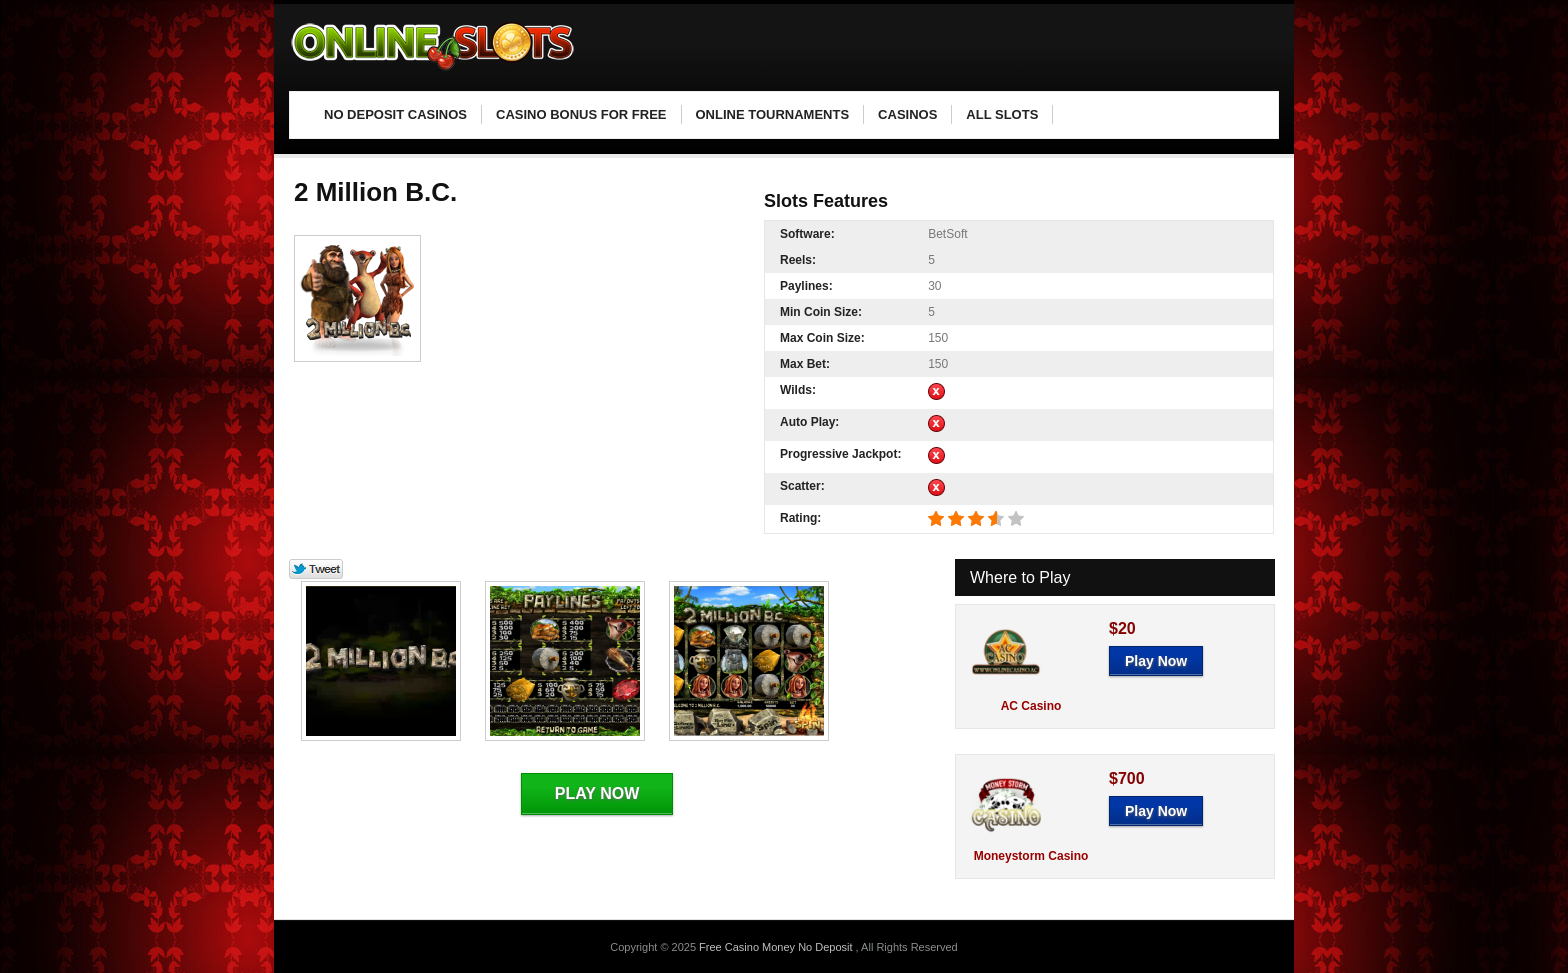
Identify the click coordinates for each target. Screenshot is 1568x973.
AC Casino (1031, 706)
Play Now (597, 793)
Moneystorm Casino (1031, 856)
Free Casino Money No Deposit (777, 947)
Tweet (316, 570)
